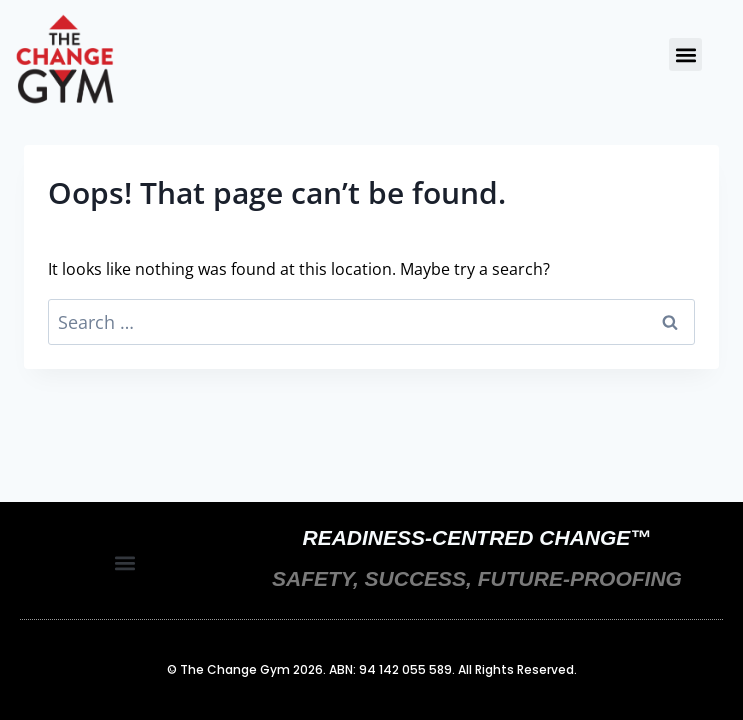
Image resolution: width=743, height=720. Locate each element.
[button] (685, 54)
